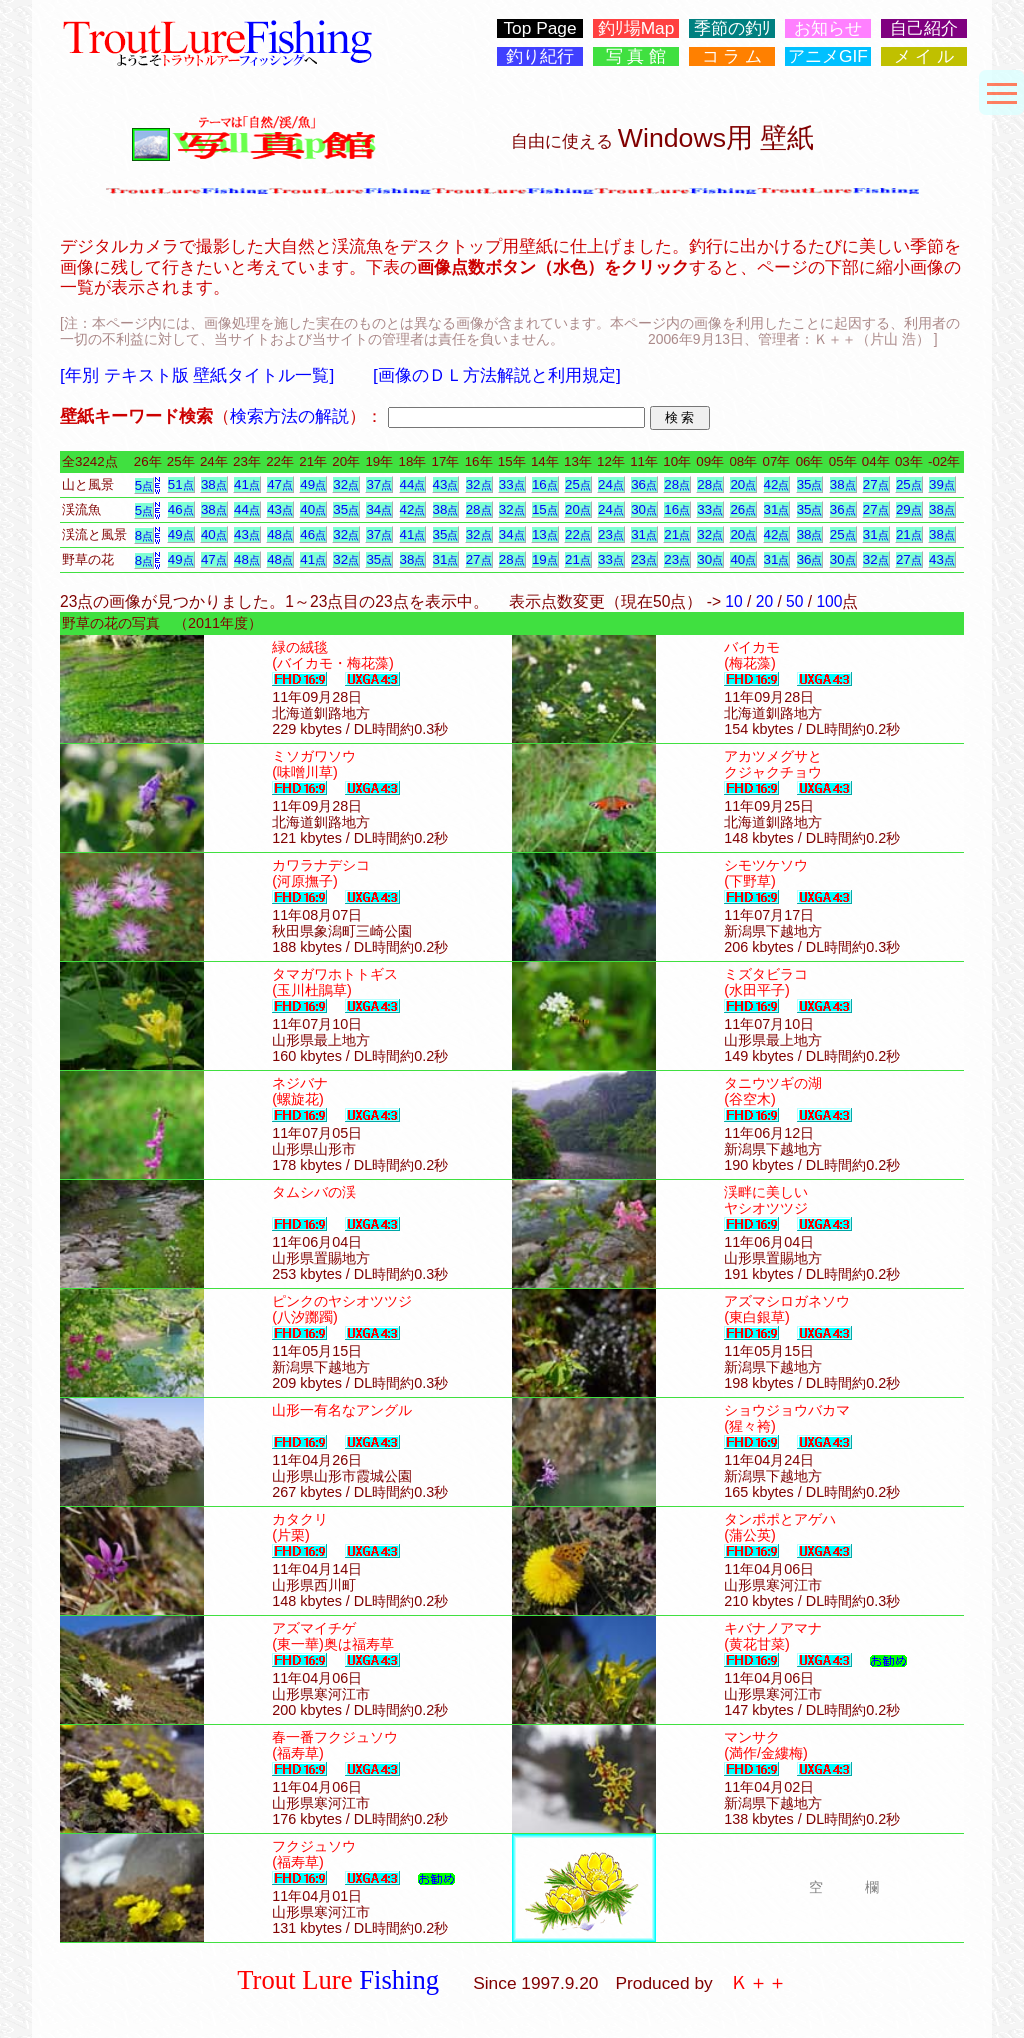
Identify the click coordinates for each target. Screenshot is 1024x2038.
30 (644, 509)
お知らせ (828, 28)
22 (578, 534)
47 (280, 484)
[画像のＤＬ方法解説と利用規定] (497, 375)
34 (379, 509)
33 (512, 484)
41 (247, 484)
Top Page (539, 28)
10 (733, 601)
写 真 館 (636, 56)
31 (777, 509)
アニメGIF (828, 56)
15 (545, 509)
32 (346, 484)
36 (644, 484)
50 (794, 601)
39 (942, 484)
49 (313, 484)
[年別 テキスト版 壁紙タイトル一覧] (197, 375)
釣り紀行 (540, 56)
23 (611, 534)
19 (545, 559)
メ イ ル (924, 56)
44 (413, 484)
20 (743, 484)
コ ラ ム (732, 56)
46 (181, 509)
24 (611, 484)
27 (876, 484)
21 (677, 534)
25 (578, 484)
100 (829, 601)
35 (810, 484)
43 (446, 484)
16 (545, 484)
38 (214, 484)
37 (379, 484)
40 (313, 509)
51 (181, 484)
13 (545, 534)
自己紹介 (924, 28)
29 (909, 509)
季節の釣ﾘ (732, 28)
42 (777, 484)
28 (677, 484)
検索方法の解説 (289, 416)
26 (743, 509)
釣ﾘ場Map (636, 28)
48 (280, 534)
